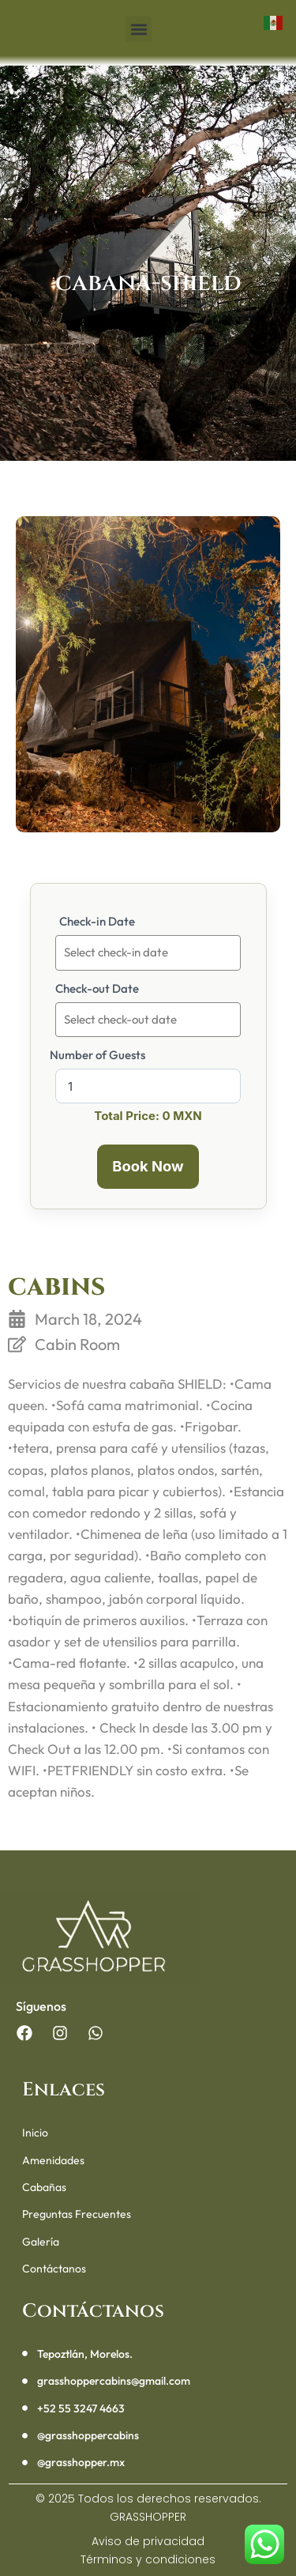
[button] (139, 29)
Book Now (147, 1166)
